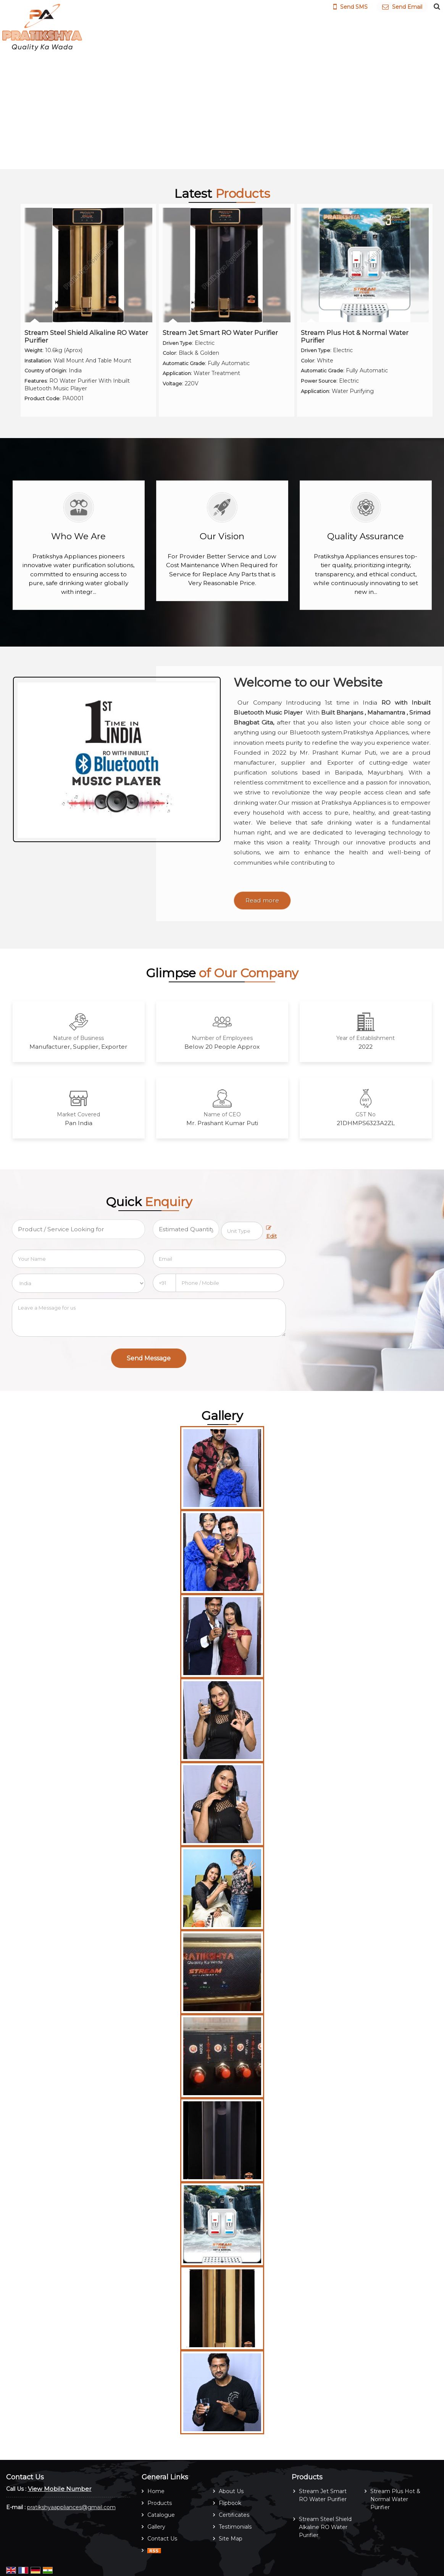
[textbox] (242, 1231)
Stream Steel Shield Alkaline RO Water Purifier (86, 336)
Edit (271, 1232)
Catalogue (161, 2514)
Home (156, 2491)
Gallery (156, 2526)
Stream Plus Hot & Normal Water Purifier (354, 336)
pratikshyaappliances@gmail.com (71, 2507)
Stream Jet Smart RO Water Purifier (220, 332)
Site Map (230, 2538)
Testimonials (235, 2526)
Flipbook (230, 2503)
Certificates (234, 2514)
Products (159, 2503)
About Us (231, 2491)
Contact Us (162, 2538)
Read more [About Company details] (262, 900)
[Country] (78, 1283)
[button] (60, 2488)
